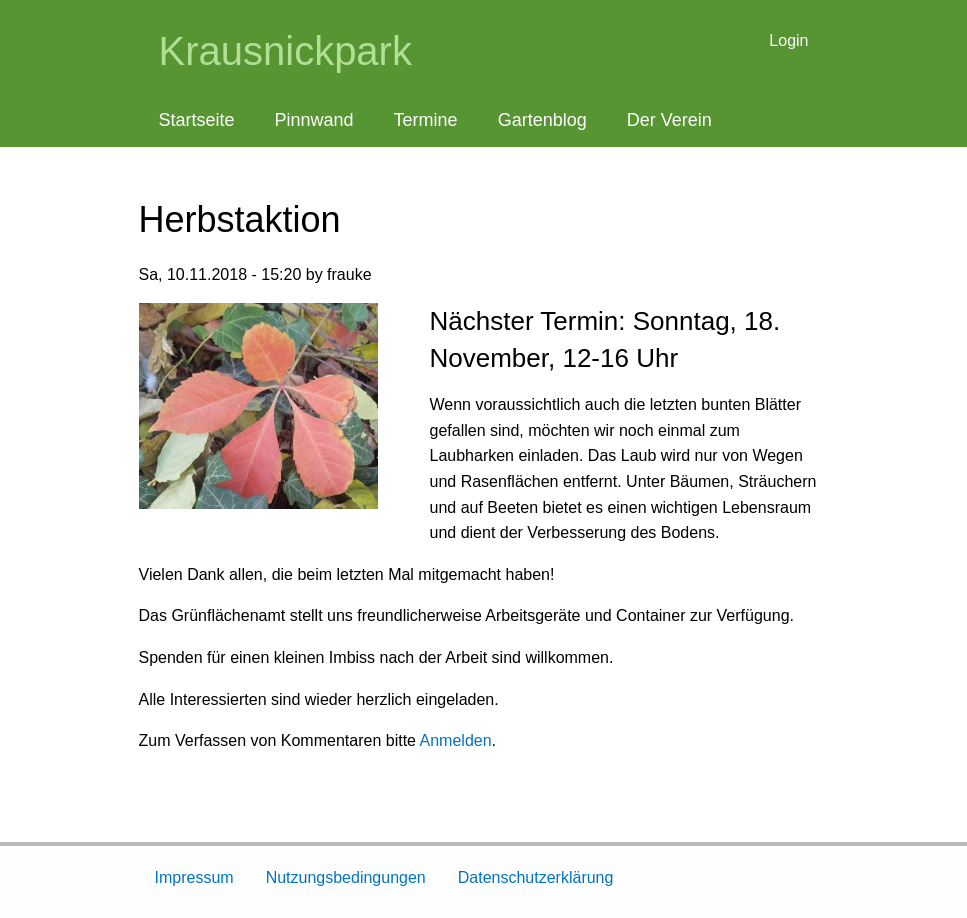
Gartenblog (542, 120)
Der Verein (669, 120)
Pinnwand (314, 120)
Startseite (197, 120)
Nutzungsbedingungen (346, 877)
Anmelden (456, 740)
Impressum (194, 877)
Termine (426, 120)
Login (788, 40)
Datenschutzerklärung (536, 877)
